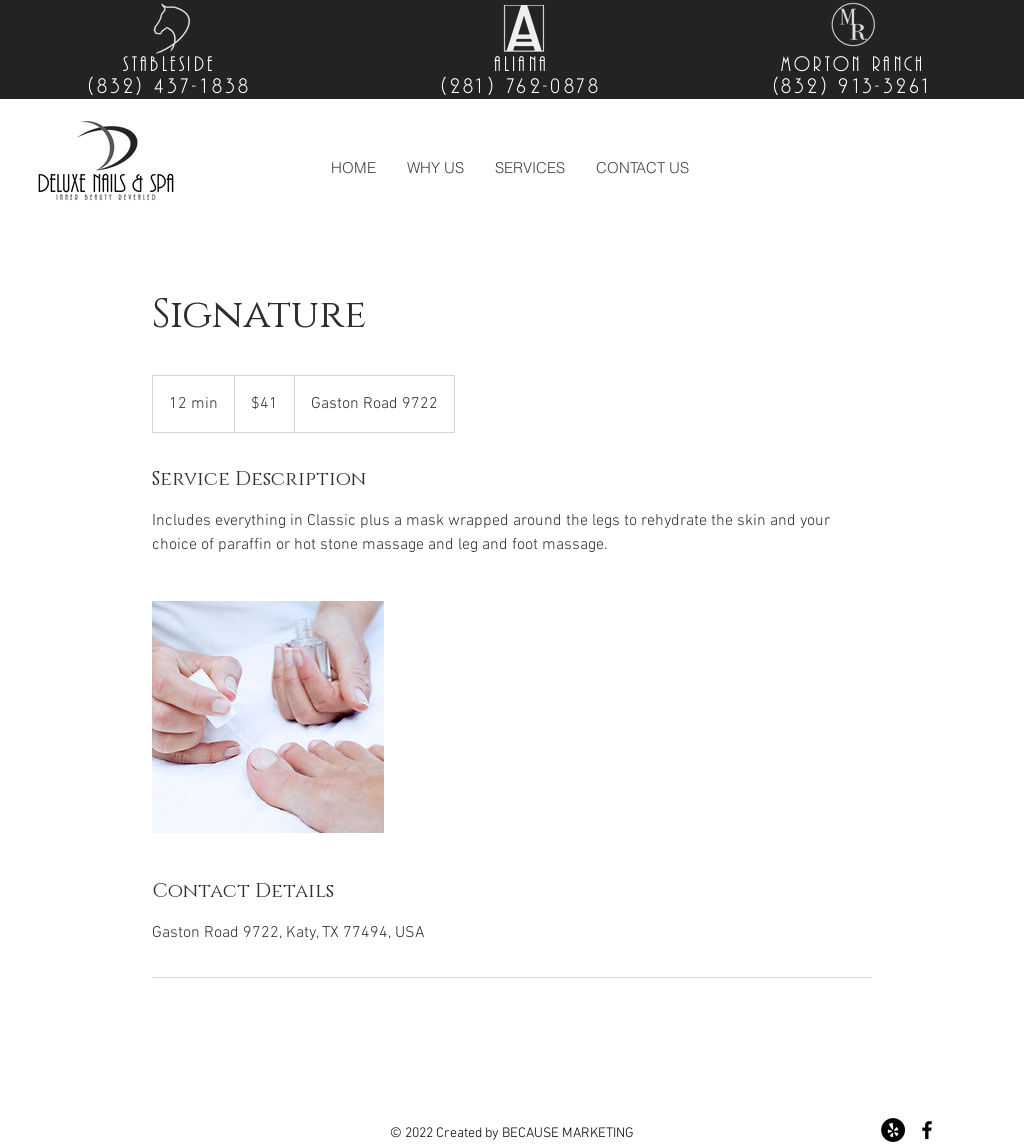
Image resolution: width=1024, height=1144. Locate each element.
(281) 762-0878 (521, 86)
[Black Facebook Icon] (927, 1130)
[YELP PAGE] (893, 1130)
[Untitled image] (268, 717)
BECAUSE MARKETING (568, 1133)
